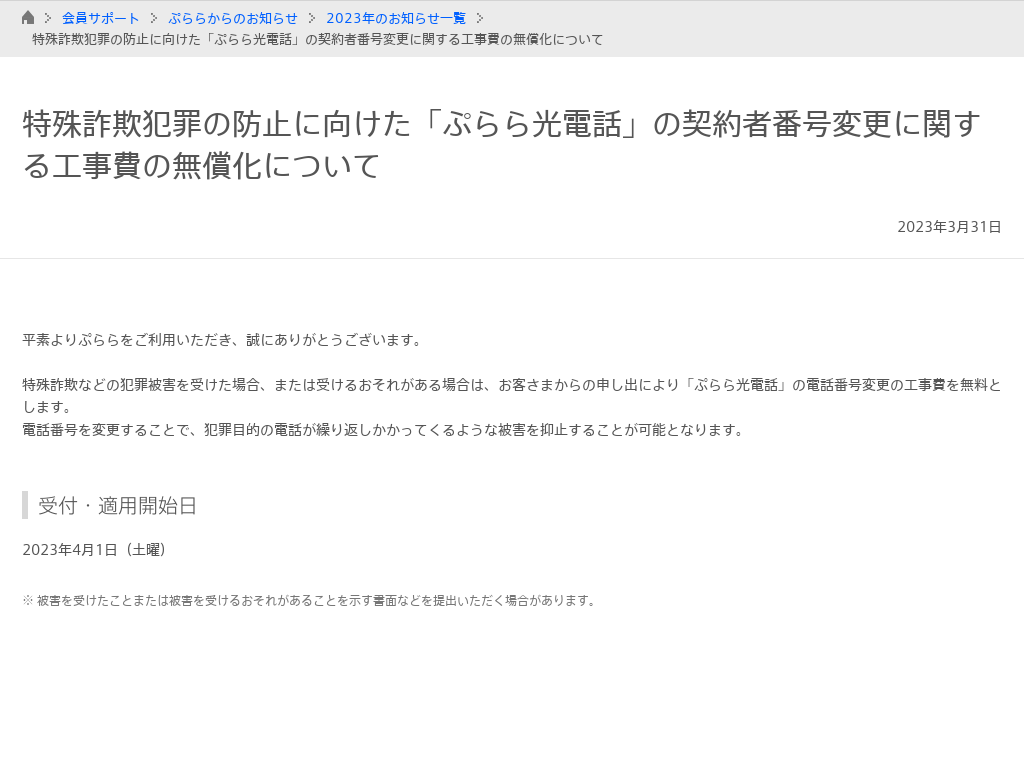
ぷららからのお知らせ (233, 18)
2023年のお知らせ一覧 (396, 18)
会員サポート (101, 18)
